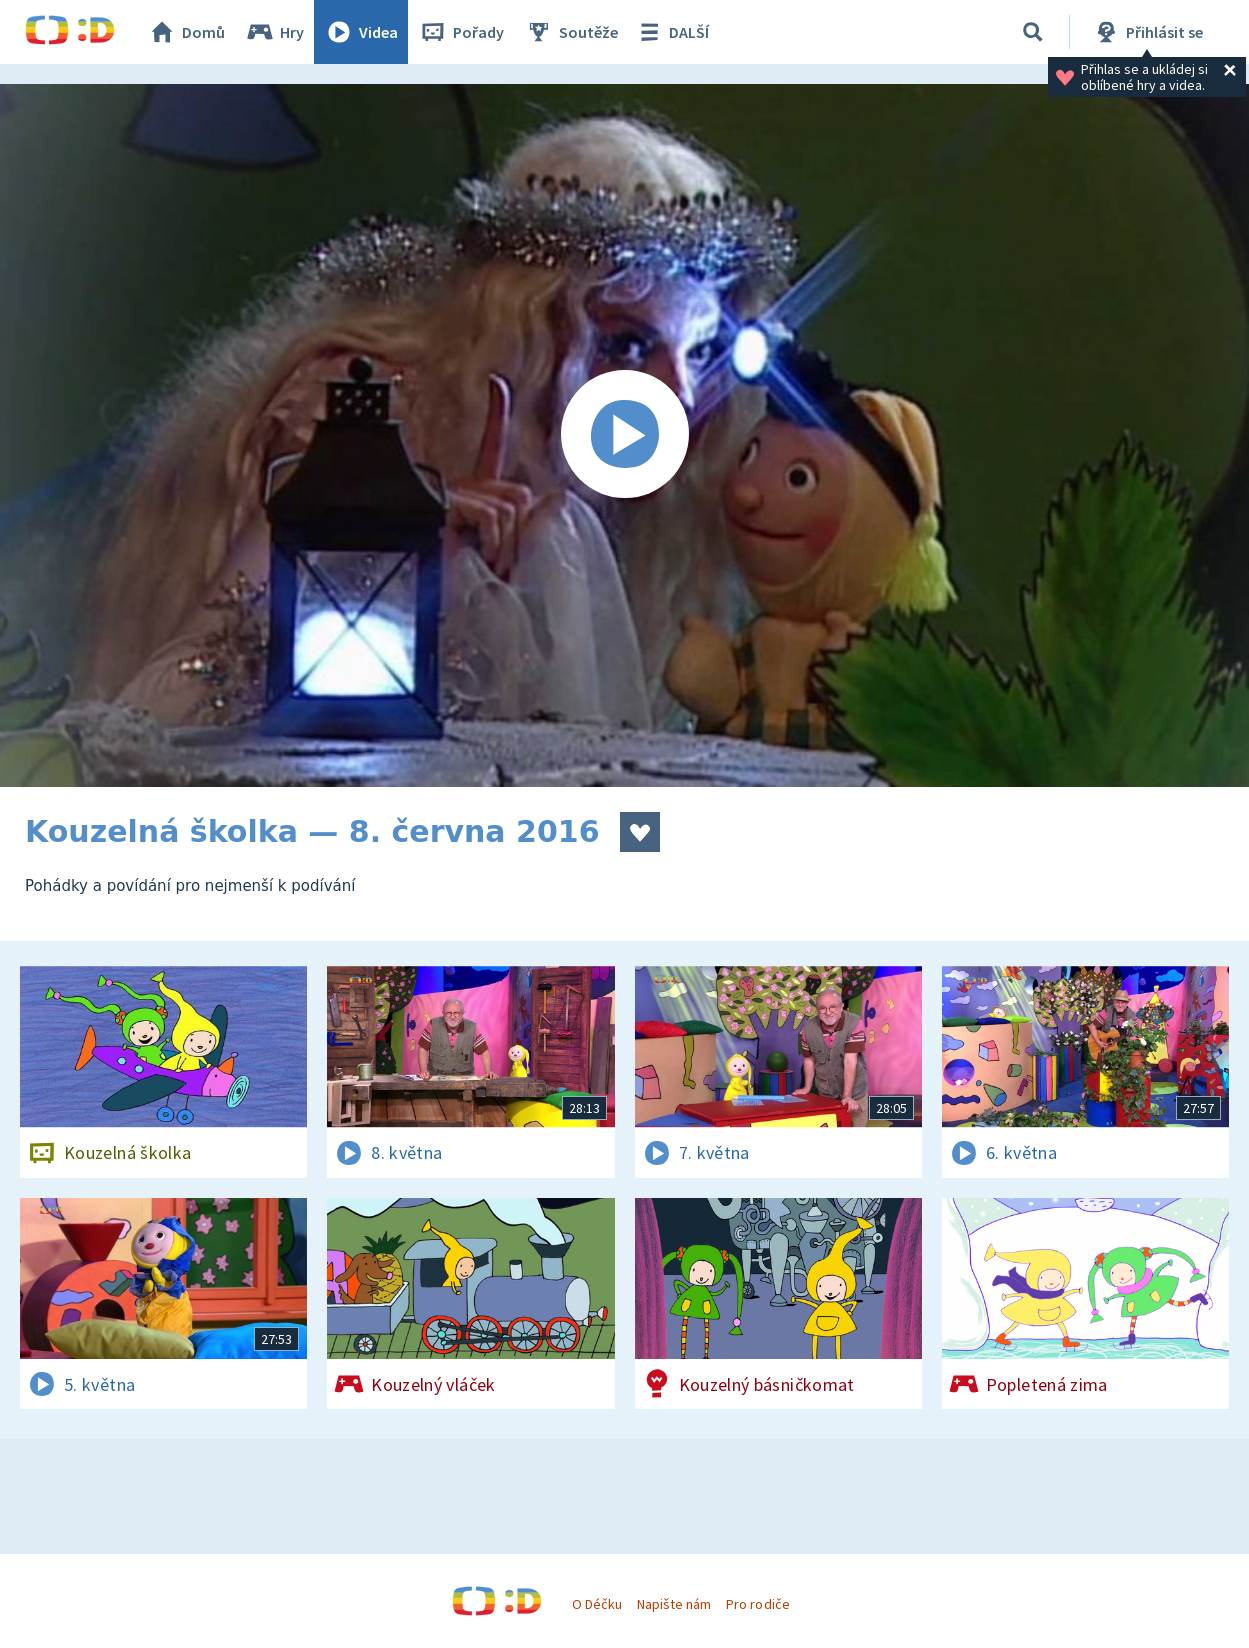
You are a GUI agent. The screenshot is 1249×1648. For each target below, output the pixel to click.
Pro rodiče (757, 1604)
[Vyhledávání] (1033, 32)
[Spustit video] (624, 435)
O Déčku (597, 1604)
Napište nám (674, 1604)
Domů (186, 32)
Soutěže (571, 32)
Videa (361, 32)
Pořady (461, 32)
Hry (274, 32)
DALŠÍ (671, 32)
